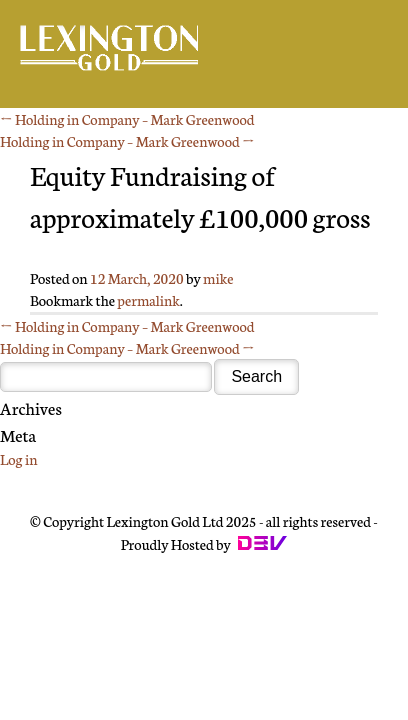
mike (218, 278)
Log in (18, 459)
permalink (148, 300)
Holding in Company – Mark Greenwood (127, 119)
